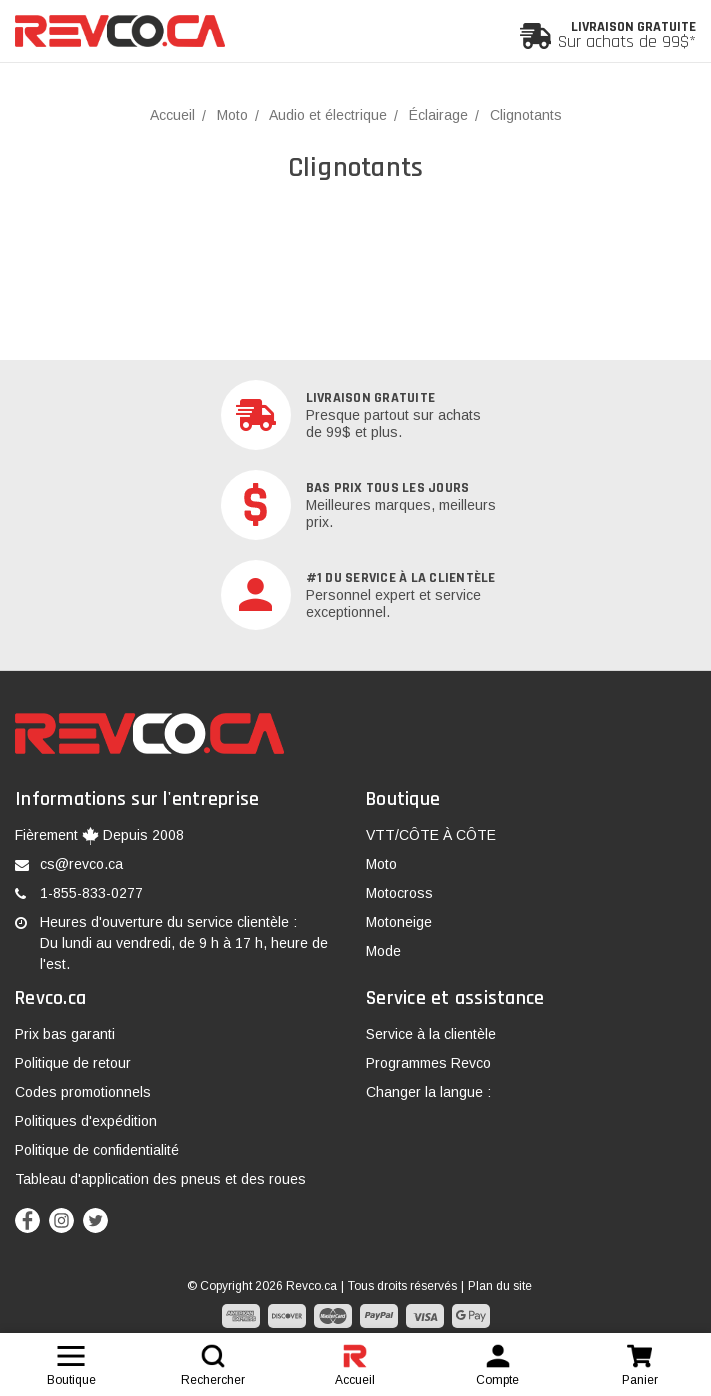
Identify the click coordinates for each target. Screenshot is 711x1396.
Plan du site (500, 1286)
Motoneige (399, 922)
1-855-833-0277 (91, 893)
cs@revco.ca (81, 864)
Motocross (399, 893)
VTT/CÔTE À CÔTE (431, 835)
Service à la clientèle (431, 1034)
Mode (383, 951)
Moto (381, 864)
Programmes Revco (428, 1063)
